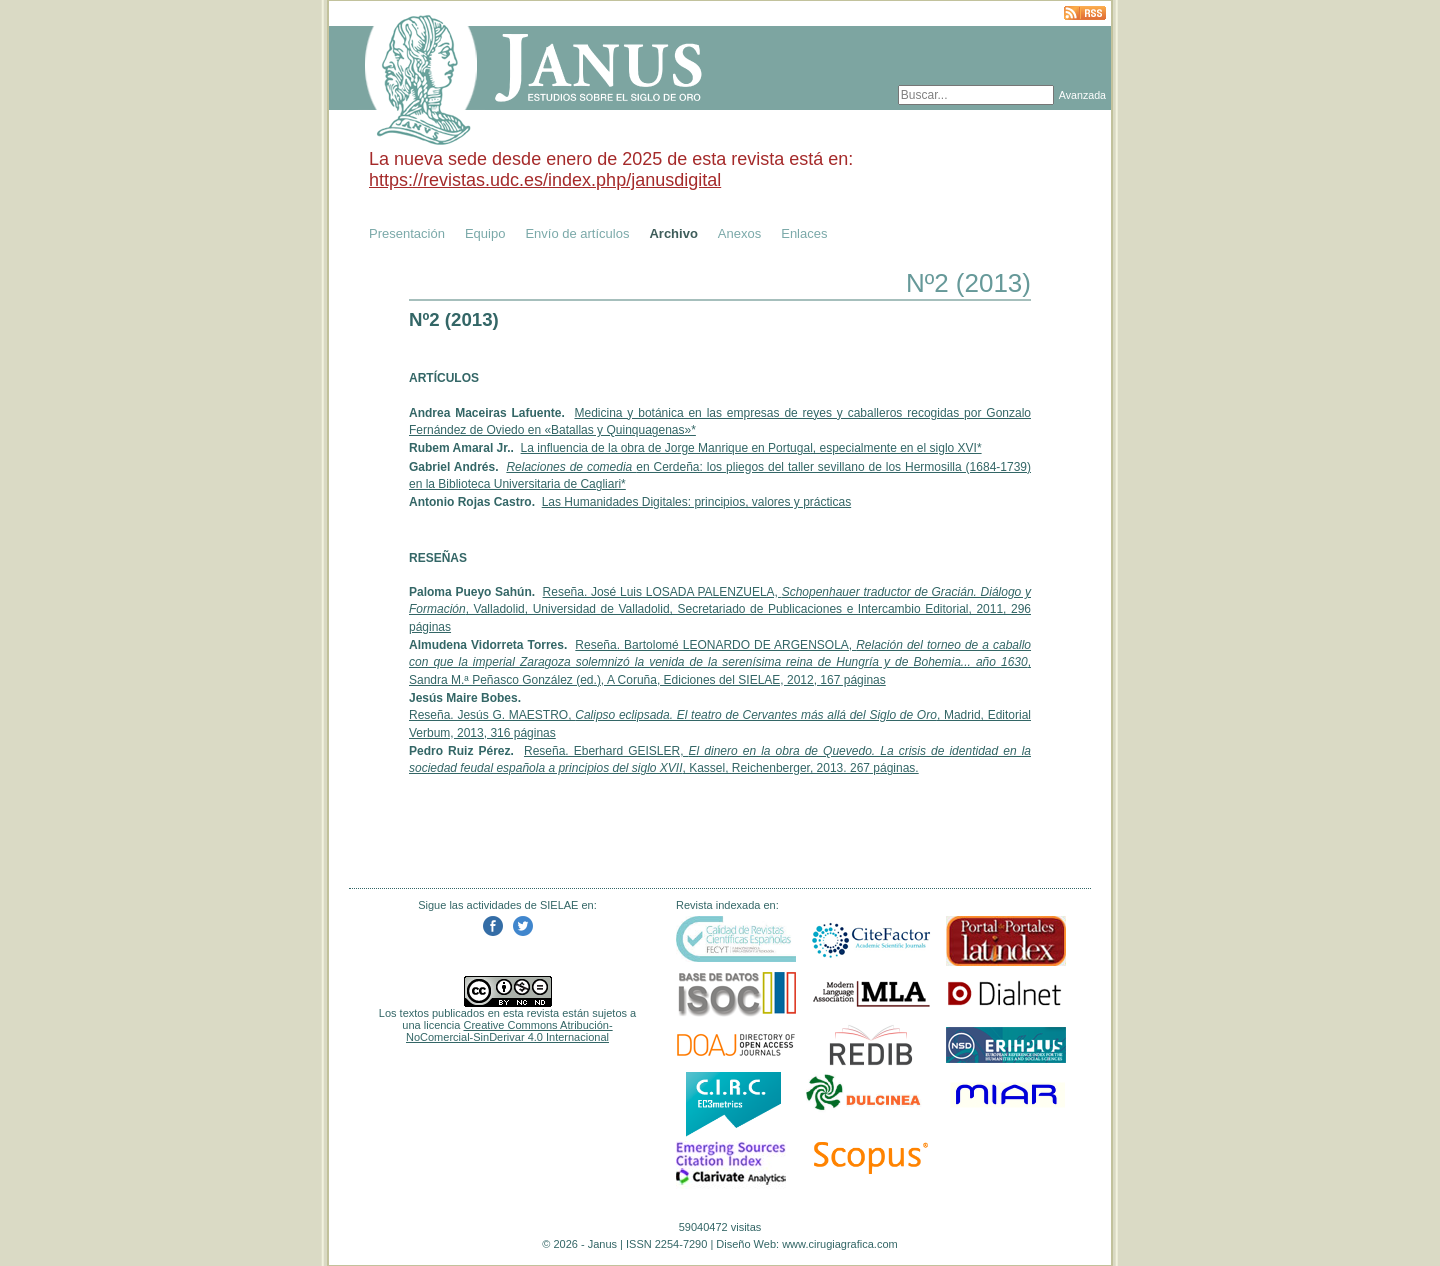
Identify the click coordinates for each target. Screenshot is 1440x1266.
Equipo (485, 233)
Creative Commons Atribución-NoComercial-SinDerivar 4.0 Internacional (509, 1031)
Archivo (673, 233)
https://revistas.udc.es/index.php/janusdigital (545, 180)
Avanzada (1082, 95)
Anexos (739, 233)
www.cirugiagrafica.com (840, 1244)
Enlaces (804, 233)
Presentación (407, 233)
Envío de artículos (577, 233)
